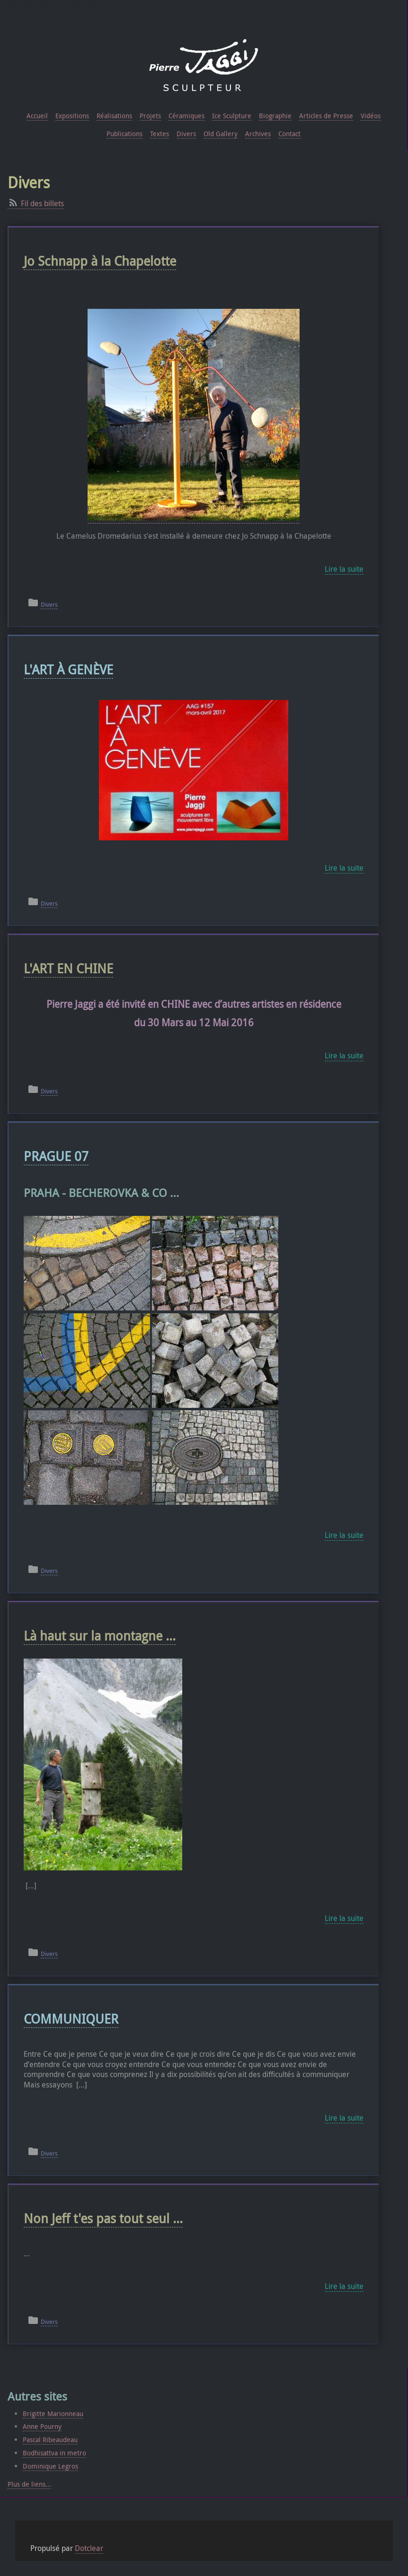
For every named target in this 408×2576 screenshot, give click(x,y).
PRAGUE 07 (56, 1156)
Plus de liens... (29, 2484)
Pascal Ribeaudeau (50, 2439)
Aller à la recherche (85, 3)
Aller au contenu (22, 3)
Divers (49, 605)
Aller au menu (52, 3)
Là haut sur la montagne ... (100, 1635)
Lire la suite (344, 569)
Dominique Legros (50, 2466)
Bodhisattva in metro (54, 2452)
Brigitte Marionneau (53, 2413)
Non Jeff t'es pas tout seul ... (103, 2218)
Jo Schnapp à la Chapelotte (100, 261)
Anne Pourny (42, 2426)
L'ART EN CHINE (68, 968)
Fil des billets (42, 203)
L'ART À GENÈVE (68, 669)
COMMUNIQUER (71, 2018)
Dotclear (89, 2548)
